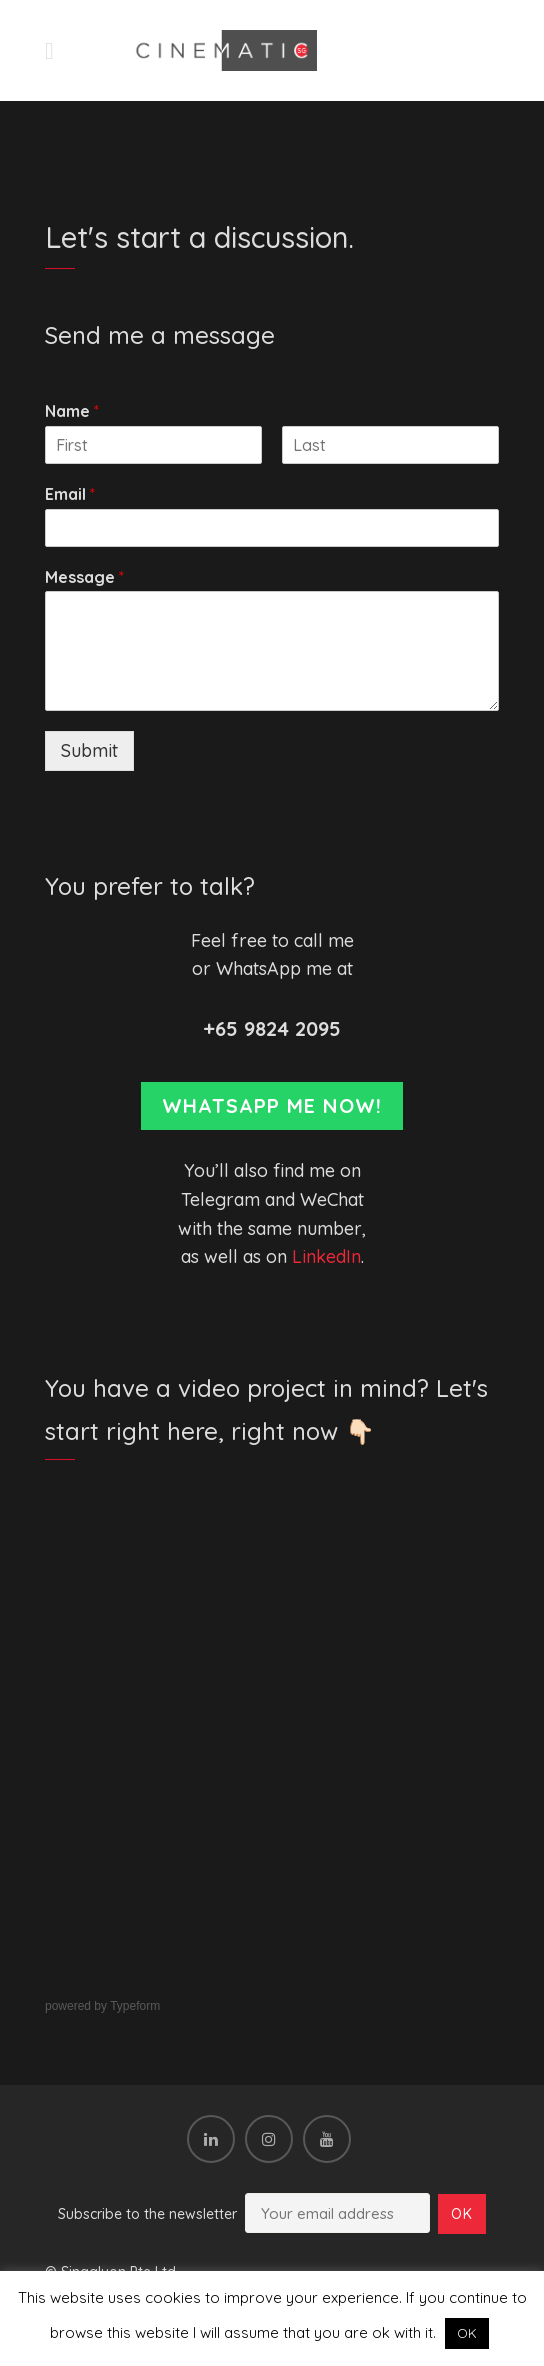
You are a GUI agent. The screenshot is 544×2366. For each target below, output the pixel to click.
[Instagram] (269, 2139)
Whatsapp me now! (272, 1105)
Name (72, 411)
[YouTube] (327, 2139)
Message (84, 577)
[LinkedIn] (211, 2139)
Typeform (135, 2006)
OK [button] (467, 2333)
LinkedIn (326, 1256)
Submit (89, 750)
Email (70, 494)
